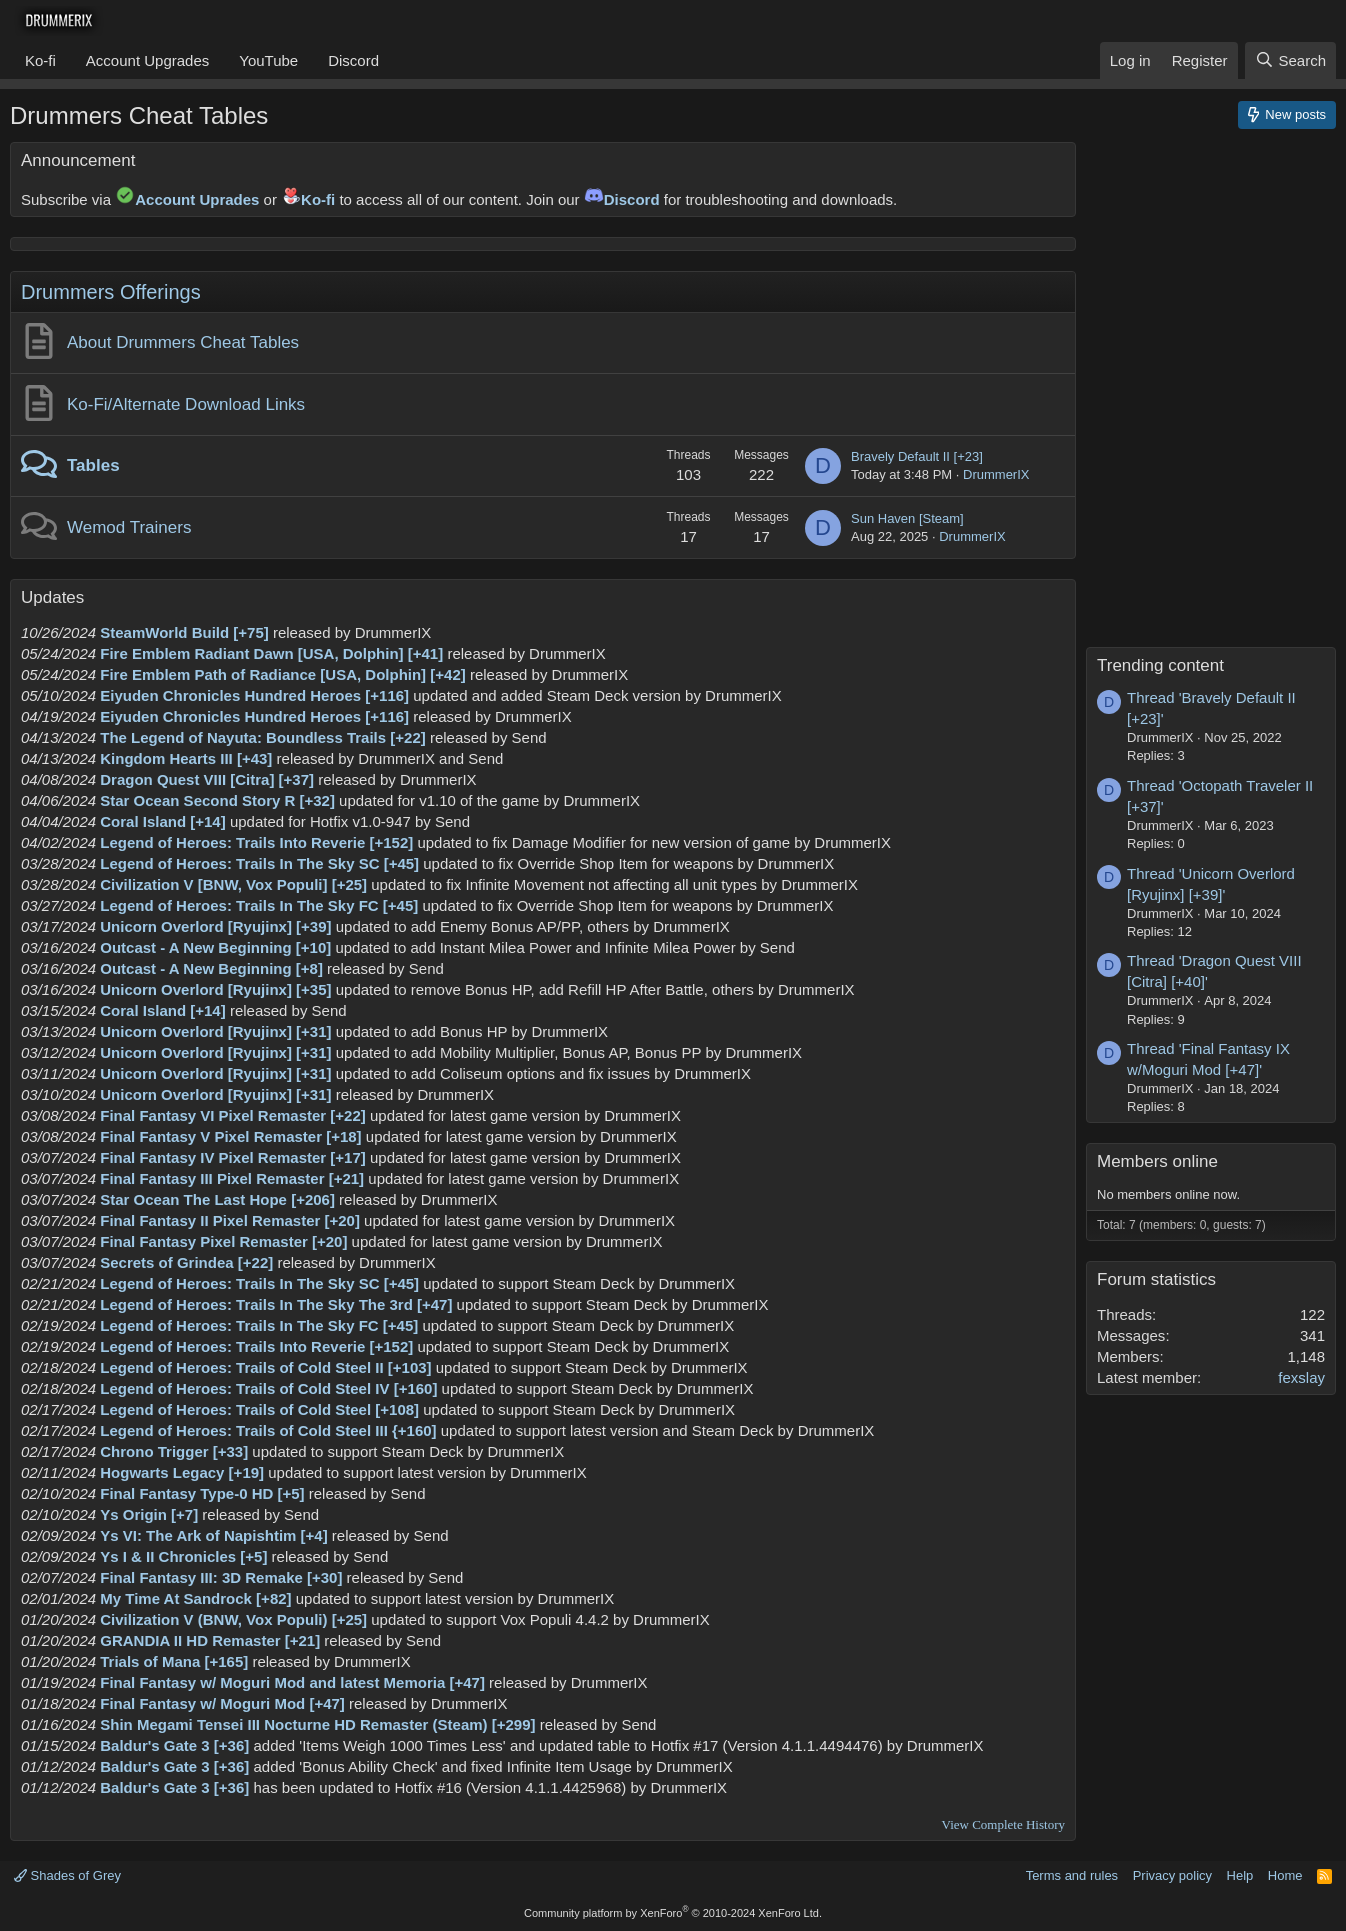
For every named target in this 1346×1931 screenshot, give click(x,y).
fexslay (1301, 1377)
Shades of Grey (67, 1875)
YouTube (268, 60)
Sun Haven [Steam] (907, 518)
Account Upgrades (147, 60)
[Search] (1290, 60)
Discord (353, 60)
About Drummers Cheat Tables (183, 342)
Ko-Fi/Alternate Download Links (186, 404)
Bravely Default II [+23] (917, 456)
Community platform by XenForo (673, 1913)
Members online (1157, 1161)
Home (1285, 1875)
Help (1240, 1875)
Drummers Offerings (111, 292)
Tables (93, 465)
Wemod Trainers (129, 527)
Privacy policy (1172, 1875)
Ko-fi (40, 60)
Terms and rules (1072, 1875)
